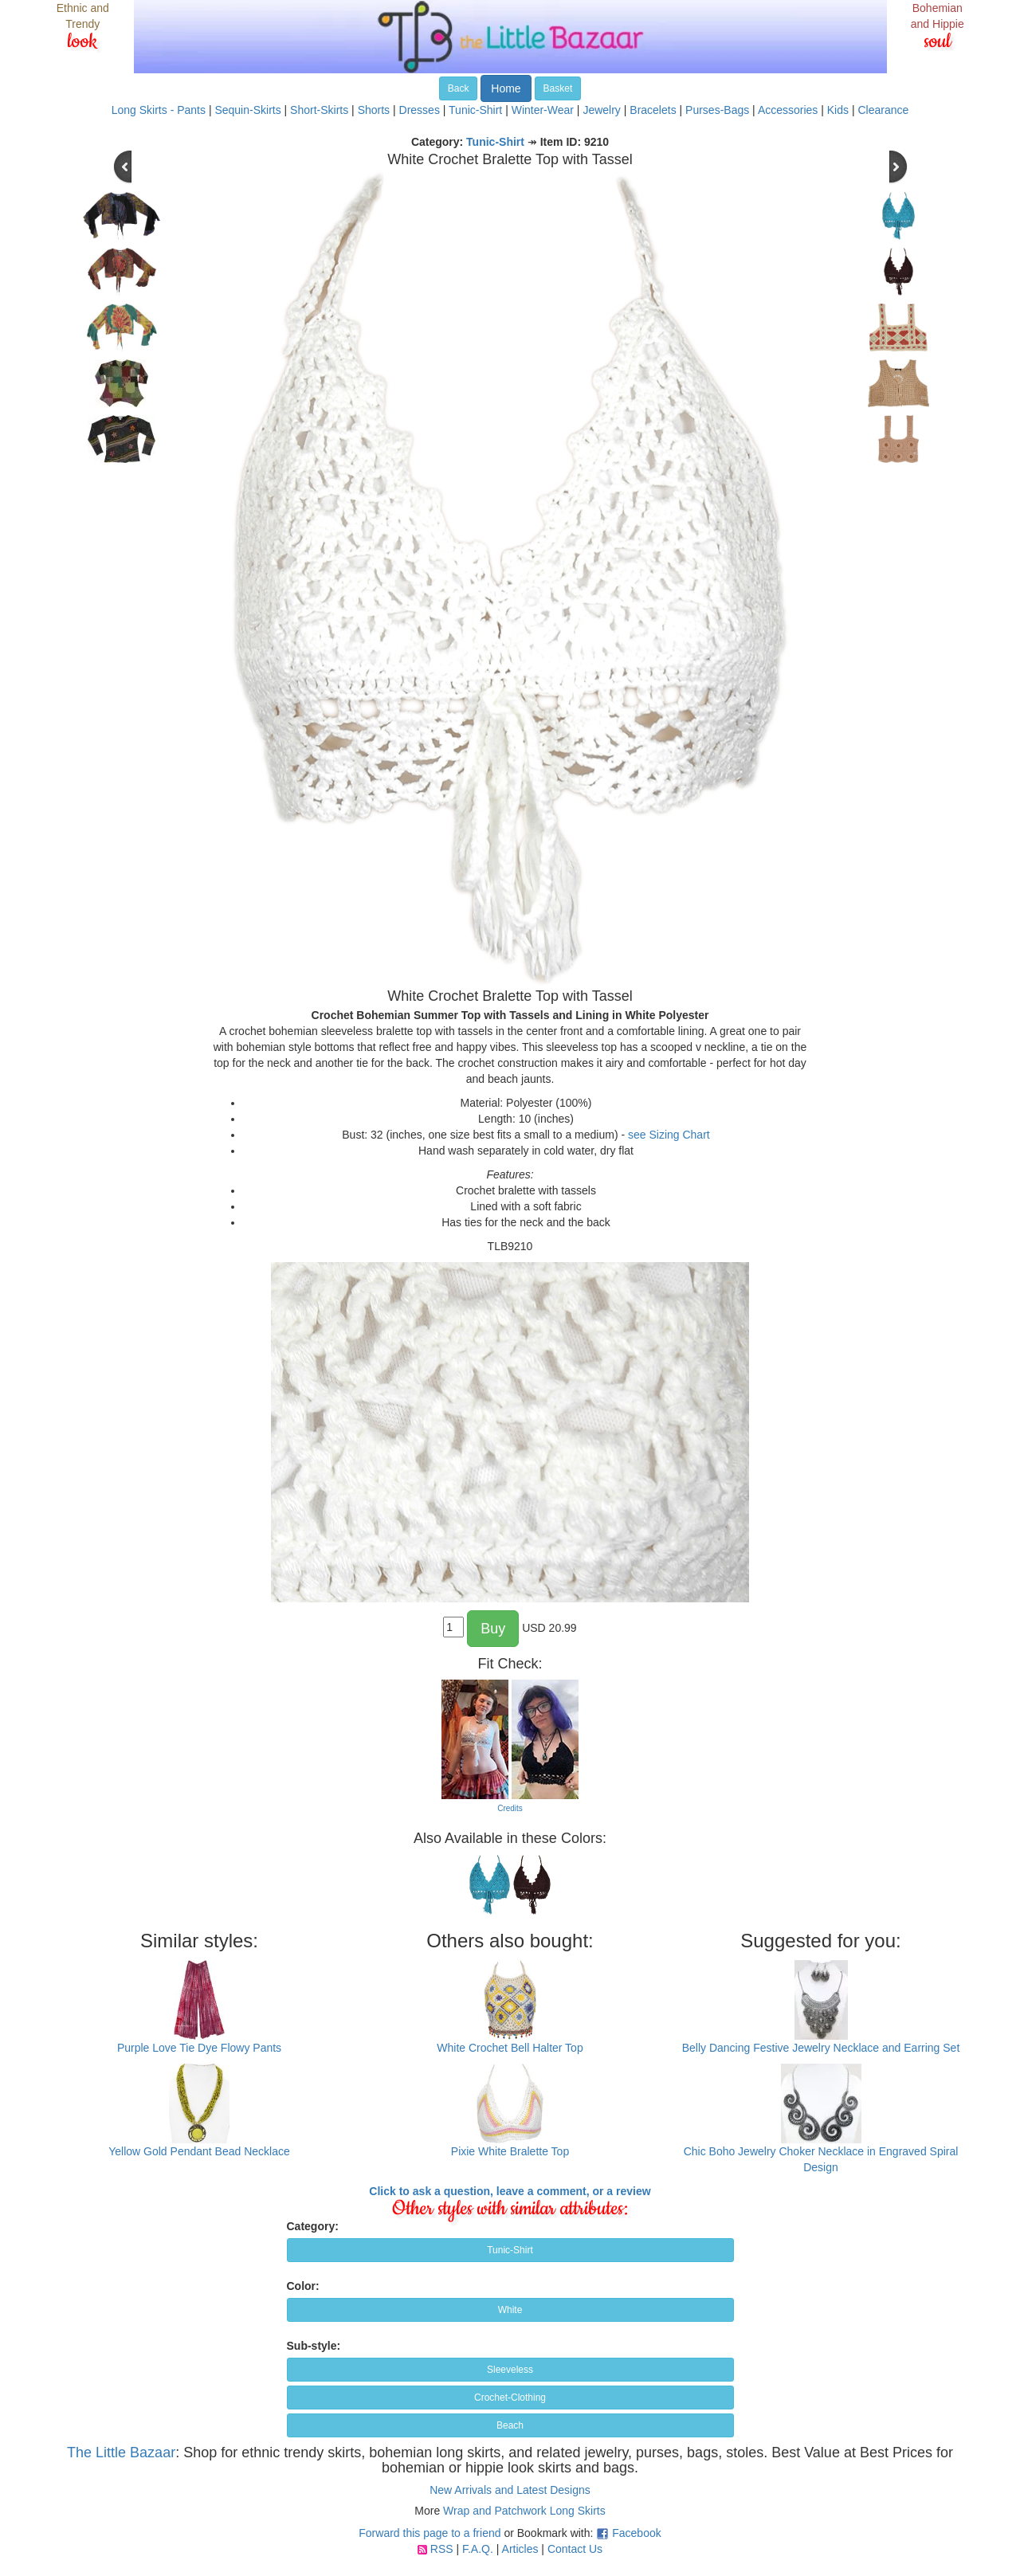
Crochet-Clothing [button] (510, 2397)
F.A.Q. (477, 2549)
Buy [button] (493, 1629)
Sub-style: (314, 2345)
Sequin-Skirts (247, 110)
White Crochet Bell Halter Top (510, 2047)
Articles (520, 2549)
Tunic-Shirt (475, 110)
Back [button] (458, 88)
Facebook (636, 2533)
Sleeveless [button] (510, 2369)
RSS (441, 2549)
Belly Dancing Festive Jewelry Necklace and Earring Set (821, 2047)
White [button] (510, 2309)
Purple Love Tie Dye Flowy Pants (199, 2047)
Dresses (419, 110)
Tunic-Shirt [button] (510, 2250)
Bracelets (653, 110)
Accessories (788, 110)
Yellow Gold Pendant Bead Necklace (199, 2151)
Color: (303, 2286)
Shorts (374, 110)
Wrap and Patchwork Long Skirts (524, 2510)
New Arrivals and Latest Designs (510, 2490)
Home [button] (505, 88)
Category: (313, 2226)
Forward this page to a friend (429, 2533)
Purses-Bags (717, 110)
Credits (510, 1808)
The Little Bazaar (121, 2452)
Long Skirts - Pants (159, 110)
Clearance (882, 110)
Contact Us (574, 2549)
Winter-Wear (543, 110)
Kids (838, 110)
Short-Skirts (319, 110)
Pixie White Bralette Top (510, 2151)
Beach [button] (510, 2425)
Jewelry (601, 110)
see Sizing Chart (669, 1134)
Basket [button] (558, 88)
